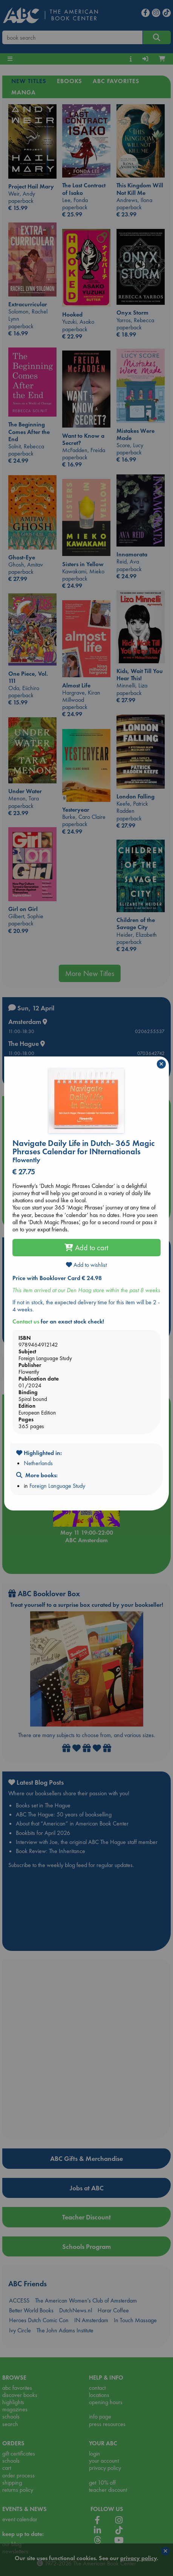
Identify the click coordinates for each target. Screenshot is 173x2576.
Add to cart (86, 1247)
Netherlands (38, 1463)
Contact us (25, 1321)
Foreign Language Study (57, 1486)
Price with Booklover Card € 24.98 (57, 1278)
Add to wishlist (86, 1264)
